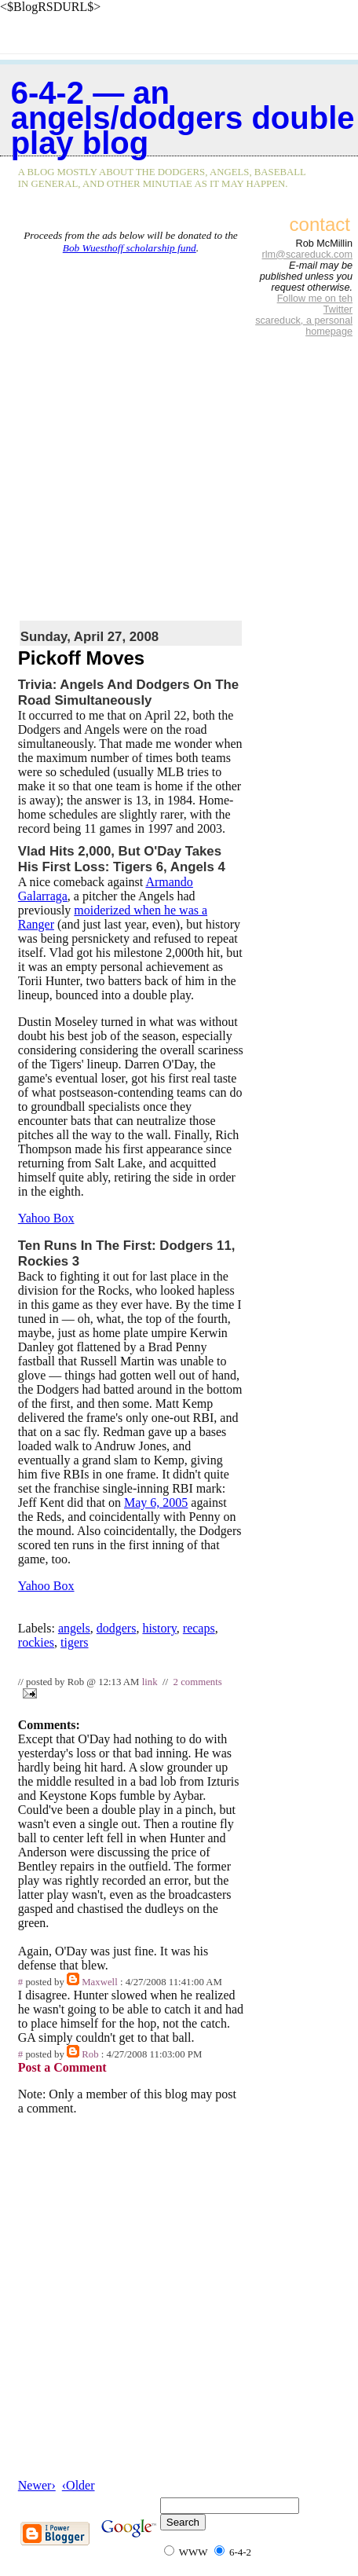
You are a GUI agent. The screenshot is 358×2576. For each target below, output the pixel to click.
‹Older (78, 2485)
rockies (36, 1642)
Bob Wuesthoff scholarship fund (129, 248)
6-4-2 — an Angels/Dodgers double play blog (183, 117)
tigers (74, 1642)
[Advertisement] (179, 434)
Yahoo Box (46, 1218)
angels (74, 1628)
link (150, 1681)
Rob (90, 2054)
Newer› (37, 2485)
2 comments (198, 1681)
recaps (199, 1628)
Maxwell (100, 1982)
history (159, 1628)
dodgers (117, 1628)
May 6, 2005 (156, 1502)
